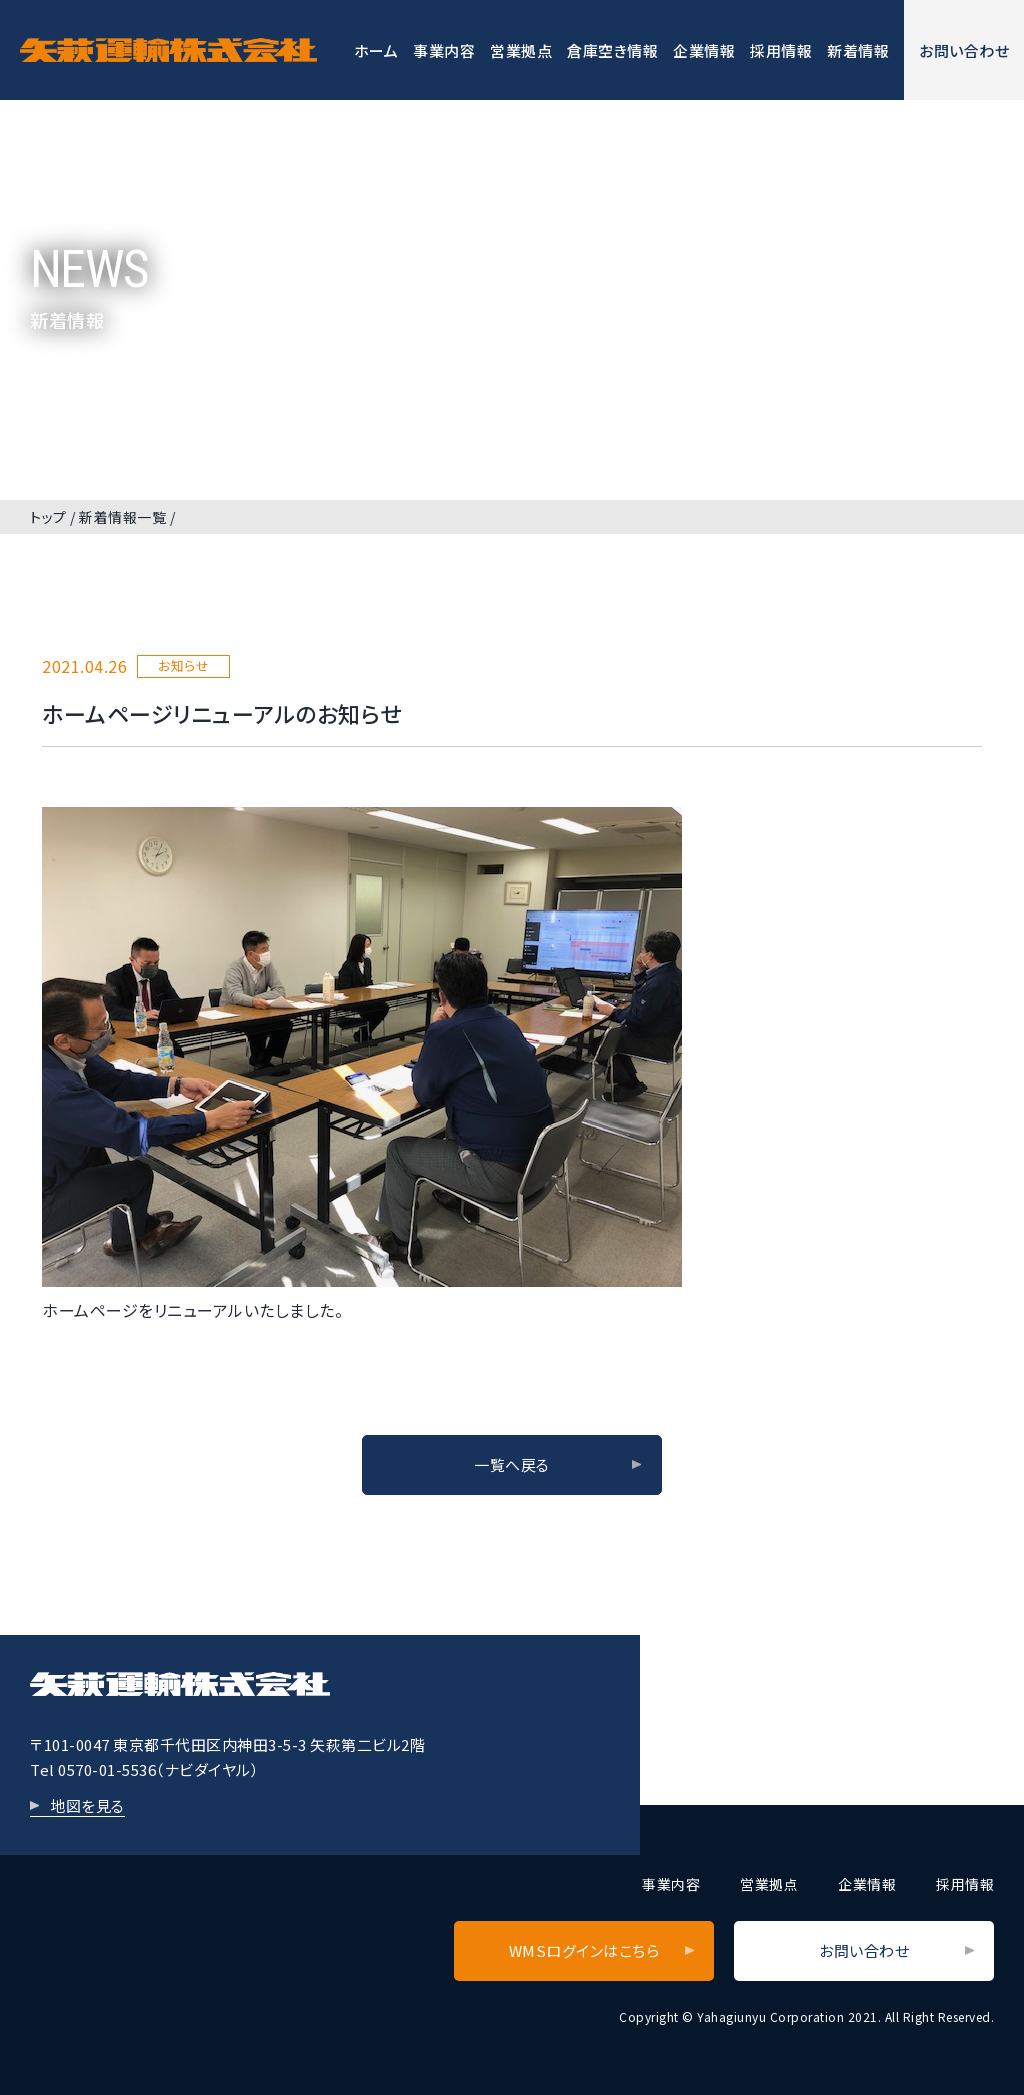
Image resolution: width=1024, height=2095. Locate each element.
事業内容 (444, 50)
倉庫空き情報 (612, 50)
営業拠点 (521, 50)
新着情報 (858, 50)
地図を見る (87, 1805)
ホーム (376, 50)
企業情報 (704, 50)
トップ (48, 517)
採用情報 (781, 50)
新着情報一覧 (122, 517)
